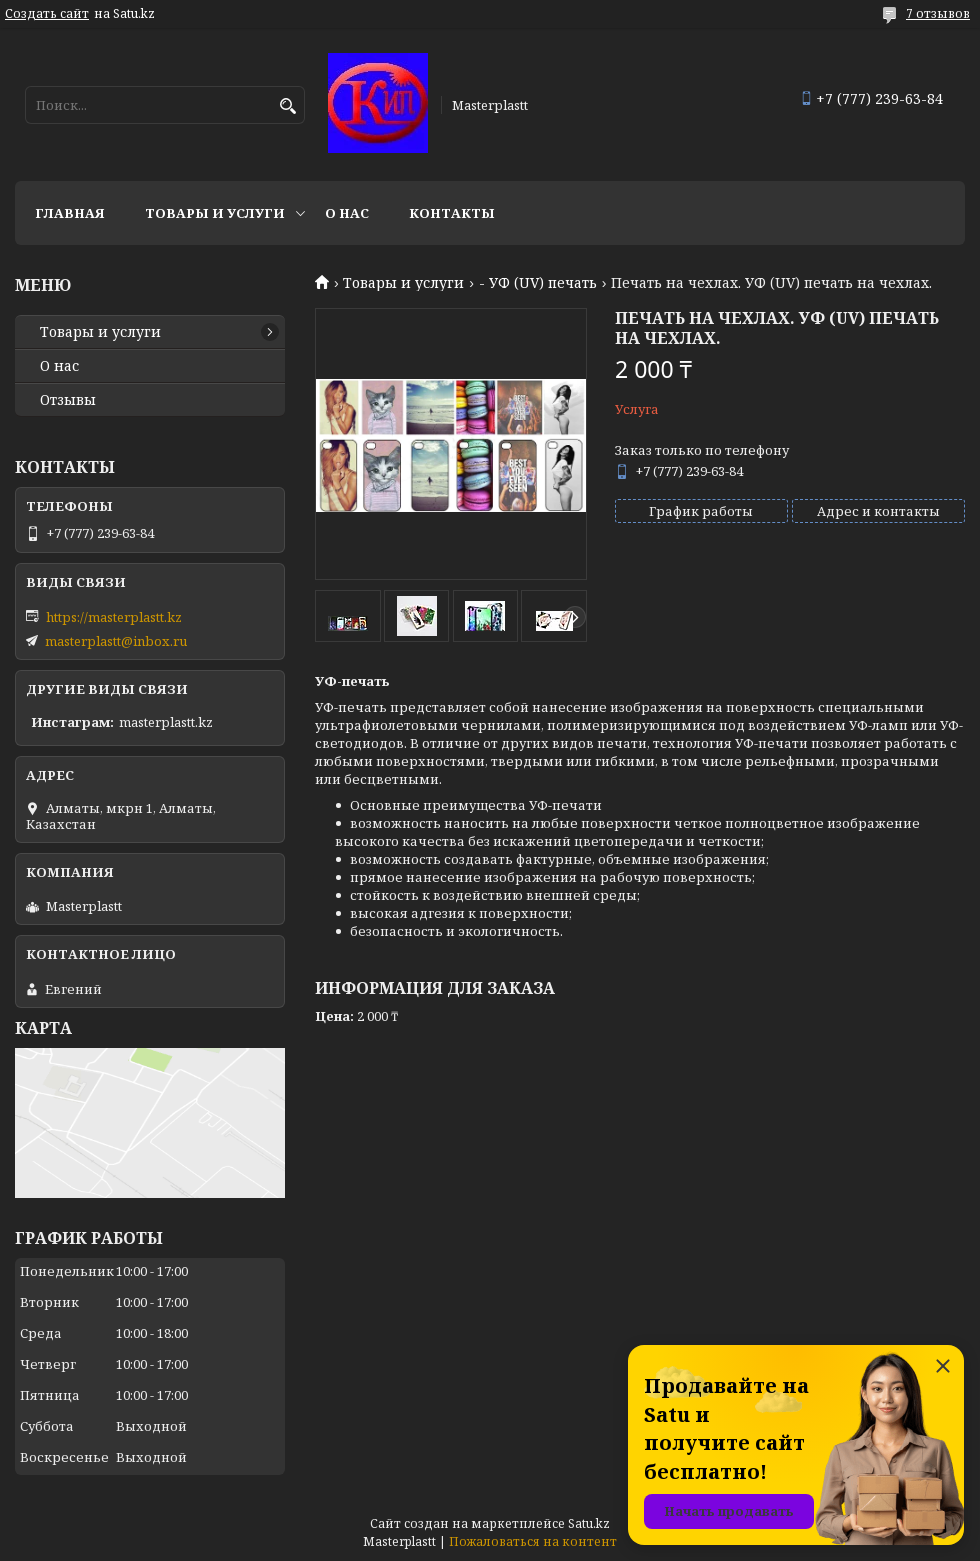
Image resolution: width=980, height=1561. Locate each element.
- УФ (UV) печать (538, 283)
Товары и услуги (215, 213)
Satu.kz (589, 1523)
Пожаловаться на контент (533, 1541)
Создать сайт (47, 14)
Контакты (452, 213)
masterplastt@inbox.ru (116, 641)
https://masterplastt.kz (114, 617)
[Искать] (287, 106)
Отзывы (68, 400)
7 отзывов (938, 13)
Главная (70, 213)
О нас (347, 213)
